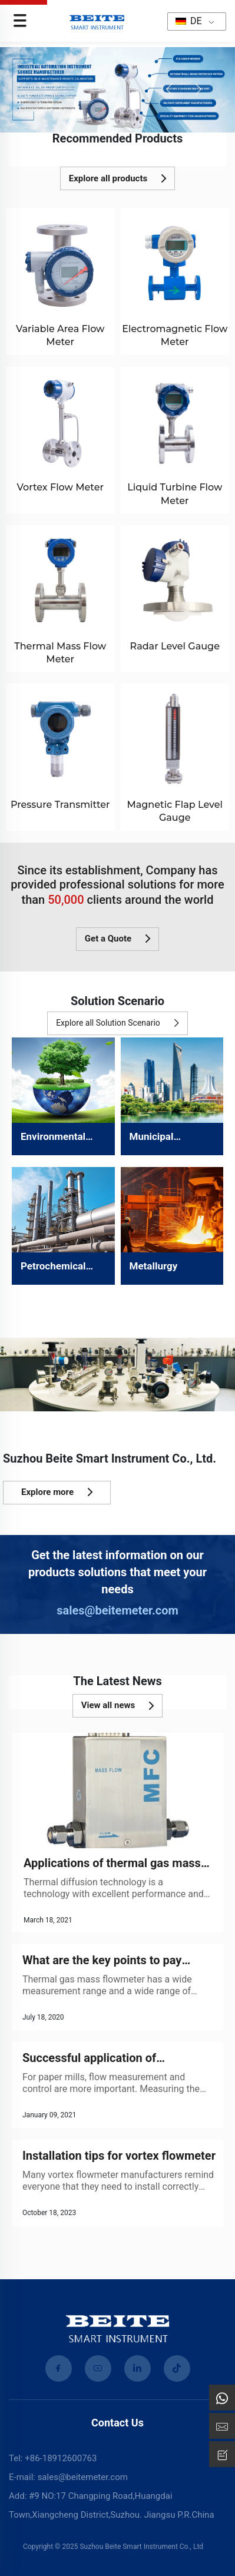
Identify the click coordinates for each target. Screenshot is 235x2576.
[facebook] (58, 2368)
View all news (117, 1705)
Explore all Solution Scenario (117, 1022)
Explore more (56, 1492)
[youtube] (98, 2368)
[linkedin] (137, 2368)
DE (189, 20)
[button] (169, 89)
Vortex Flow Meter (60, 487)
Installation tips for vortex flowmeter (119, 2156)
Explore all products (117, 178)
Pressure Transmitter (60, 804)
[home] (97, 20)
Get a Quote (117, 938)
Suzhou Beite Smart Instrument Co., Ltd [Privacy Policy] (141, 2546)
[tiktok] (177, 2368)
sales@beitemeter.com (117, 1610)
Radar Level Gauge (175, 646)
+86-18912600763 (61, 2458)
